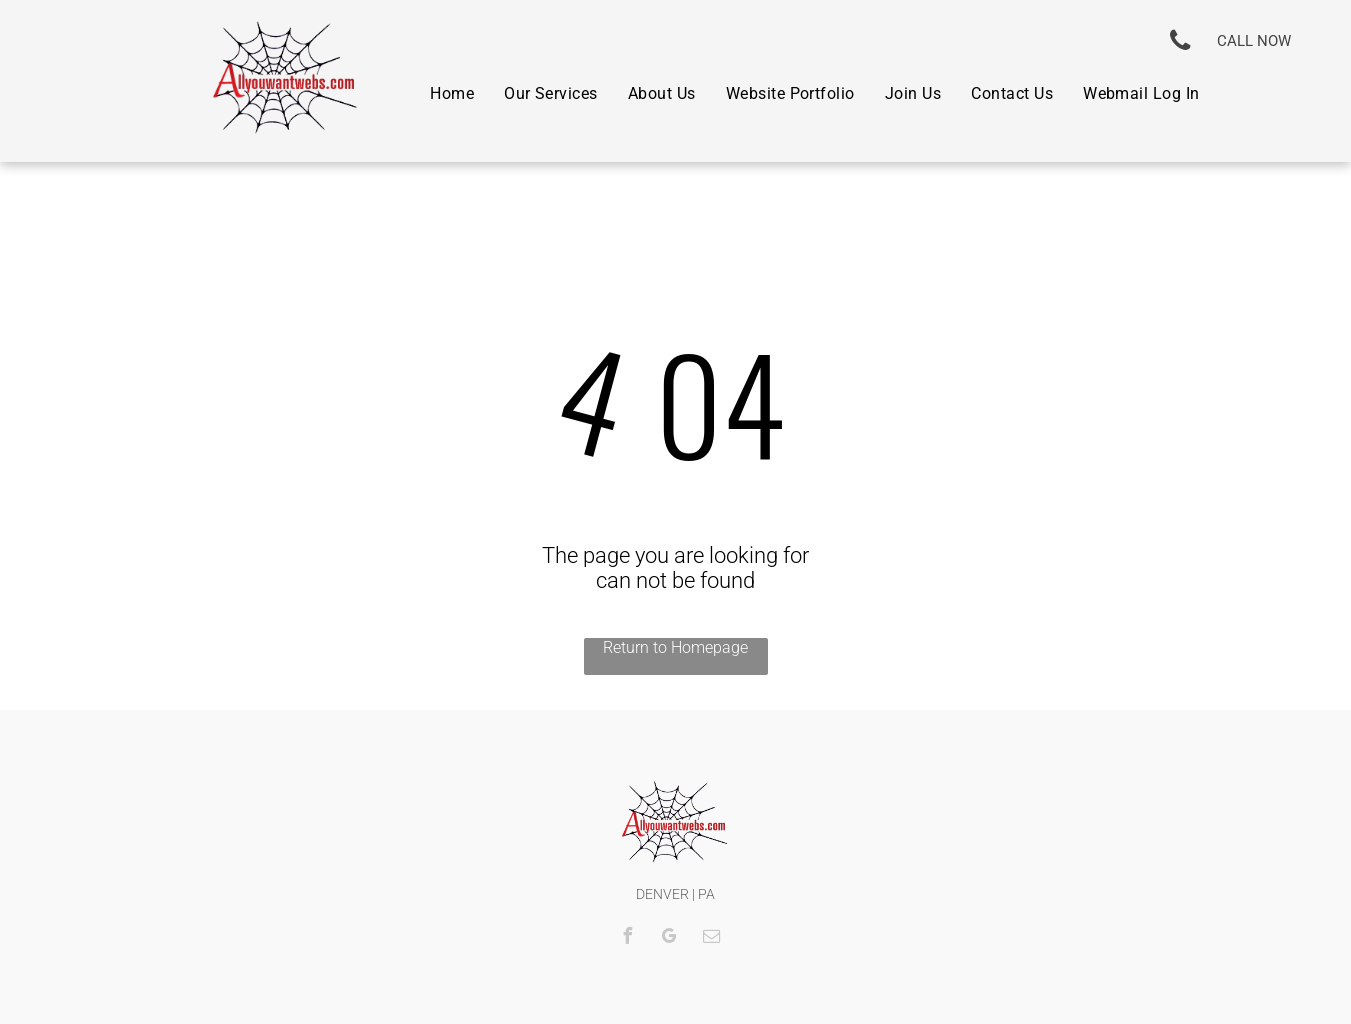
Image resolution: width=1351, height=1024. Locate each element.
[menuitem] (452, 92)
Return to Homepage (675, 647)
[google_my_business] (670, 938)
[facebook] (628, 938)
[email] (712, 938)
